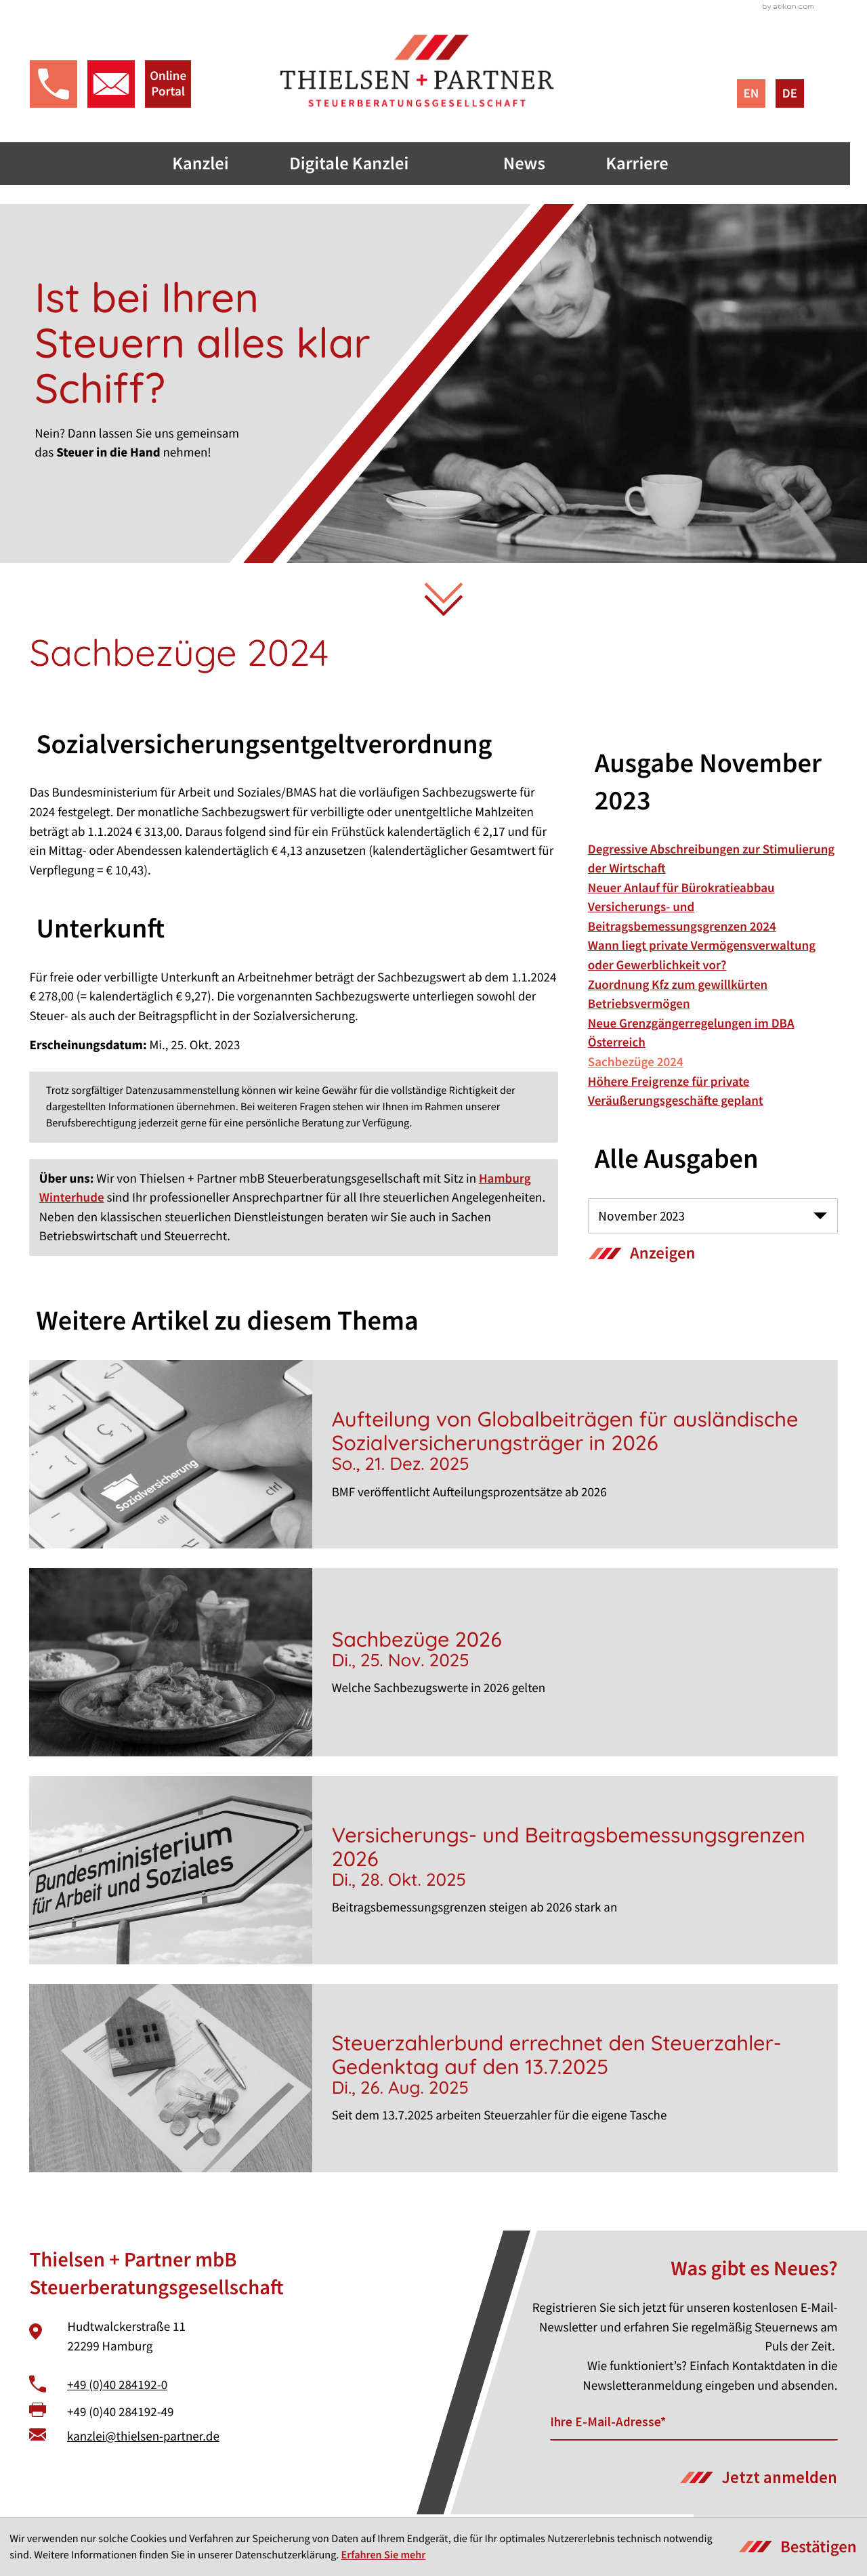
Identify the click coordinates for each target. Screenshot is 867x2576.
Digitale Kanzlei (365, 165)
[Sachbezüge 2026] (433, 1665)
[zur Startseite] (434, 72)
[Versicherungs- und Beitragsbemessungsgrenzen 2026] (433, 1873)
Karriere (655, 165)
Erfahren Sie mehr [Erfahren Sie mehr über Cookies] (383, 2555)
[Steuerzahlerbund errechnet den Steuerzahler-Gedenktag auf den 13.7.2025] (433, 2081)
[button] (53, 86)
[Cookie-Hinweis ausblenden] (798, 2547)
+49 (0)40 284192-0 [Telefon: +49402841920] (117, 2388)
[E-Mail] (694, 2425)
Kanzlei (215, 165)
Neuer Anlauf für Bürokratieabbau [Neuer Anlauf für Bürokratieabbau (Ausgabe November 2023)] (681, 891)
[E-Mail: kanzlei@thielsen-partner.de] (110, 86)
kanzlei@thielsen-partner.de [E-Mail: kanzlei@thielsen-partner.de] (143, 2440)
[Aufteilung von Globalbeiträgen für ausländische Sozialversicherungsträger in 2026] (433, 1458)
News (541, 165)
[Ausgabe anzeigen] (642, 1256)
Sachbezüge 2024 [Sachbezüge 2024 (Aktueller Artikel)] (635, 1065)
